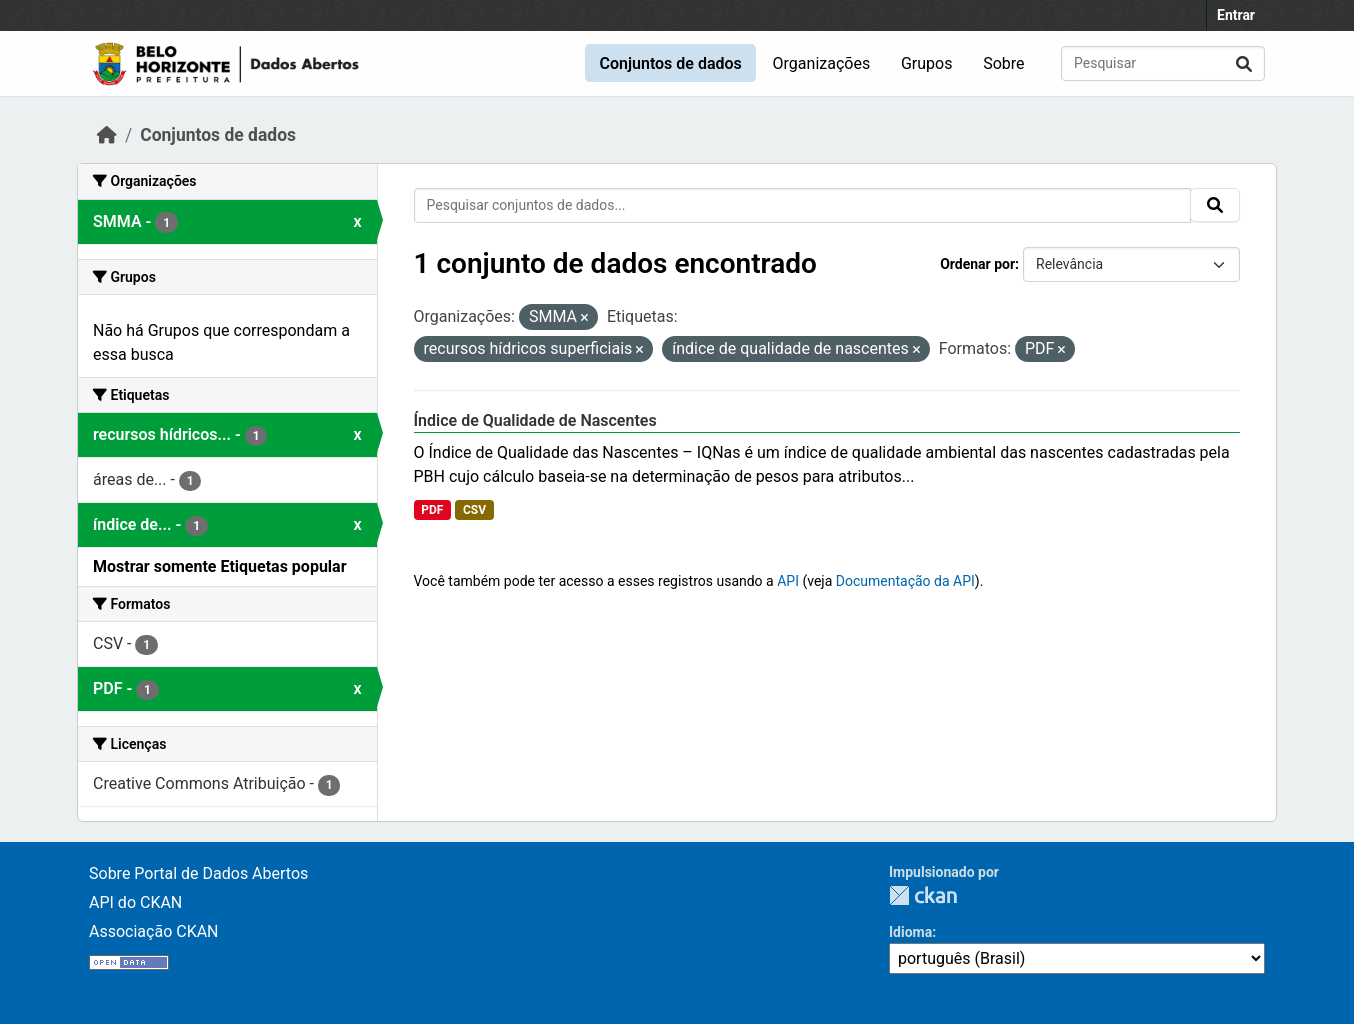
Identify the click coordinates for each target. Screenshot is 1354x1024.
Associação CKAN (154, 931)
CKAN (923, 895)
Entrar (1236, 15)
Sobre (1003, 63)
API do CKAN (135, 902)
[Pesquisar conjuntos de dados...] (1163, 63)
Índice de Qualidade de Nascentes (535, 420)
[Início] (107, 135)
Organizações (822, 63)
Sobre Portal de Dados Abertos (198, 873)
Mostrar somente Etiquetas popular (220, 566)
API (788, 581)
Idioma (910, 932)
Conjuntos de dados (670, 63)
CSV (474, 510)
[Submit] (1244, 63)
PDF (432, 510)
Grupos (927, 63)
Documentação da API (905, 581)
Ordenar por (977, 264)
